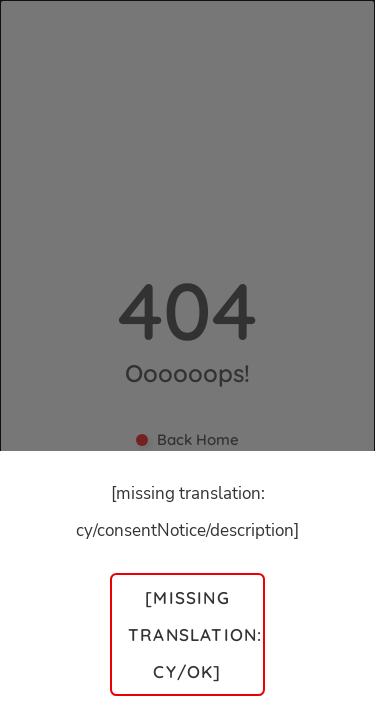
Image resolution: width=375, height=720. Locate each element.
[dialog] (187, 360)
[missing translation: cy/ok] (195, 635)
